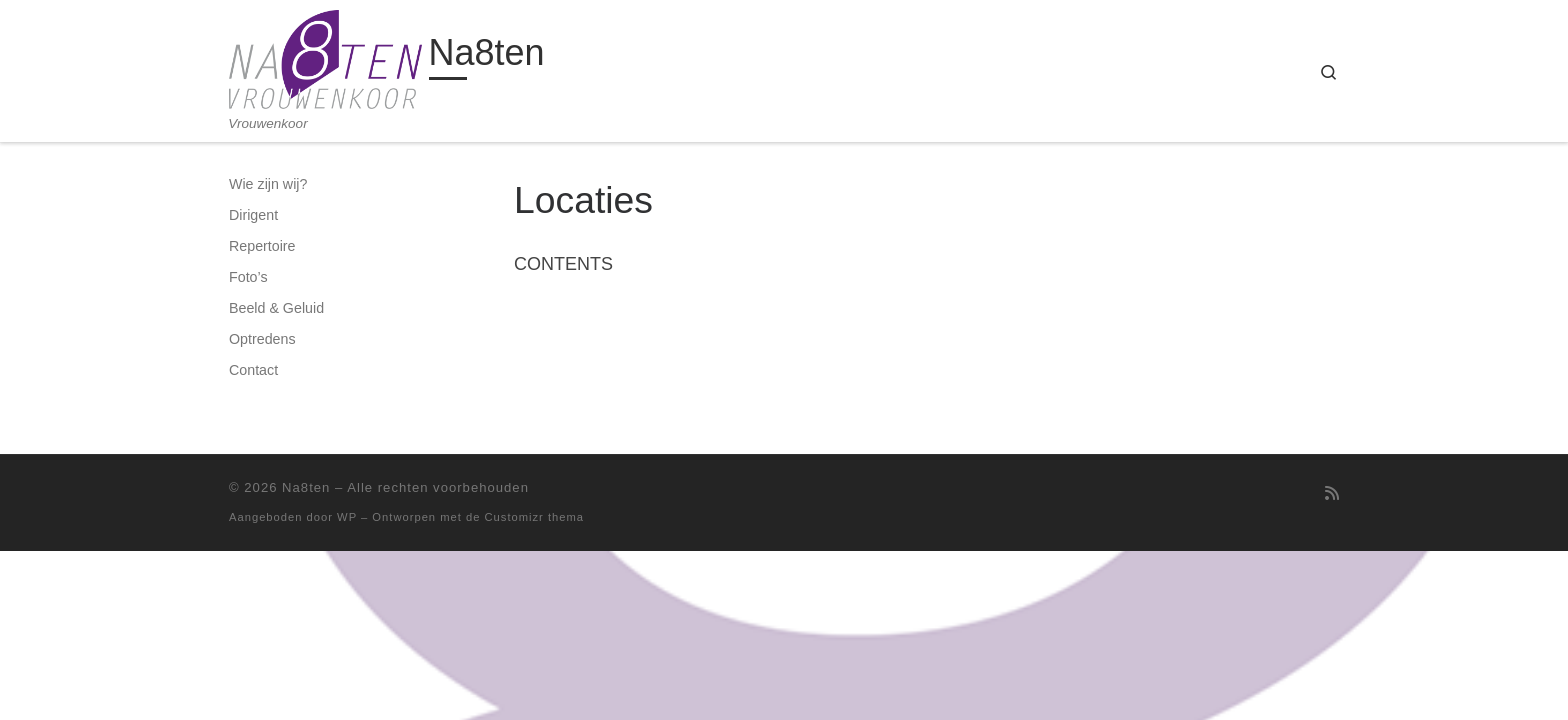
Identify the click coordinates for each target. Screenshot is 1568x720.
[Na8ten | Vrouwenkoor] (325, 57)
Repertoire (262, 246)
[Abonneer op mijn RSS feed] (1332, 493)
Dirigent (253, 215)
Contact (253, 370)
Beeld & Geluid (276, 308)
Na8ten (306, 487)
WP (347, 517)
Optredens (262, 339)
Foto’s (248, 277)
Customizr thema (535, 517)
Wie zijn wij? (268, 184)
